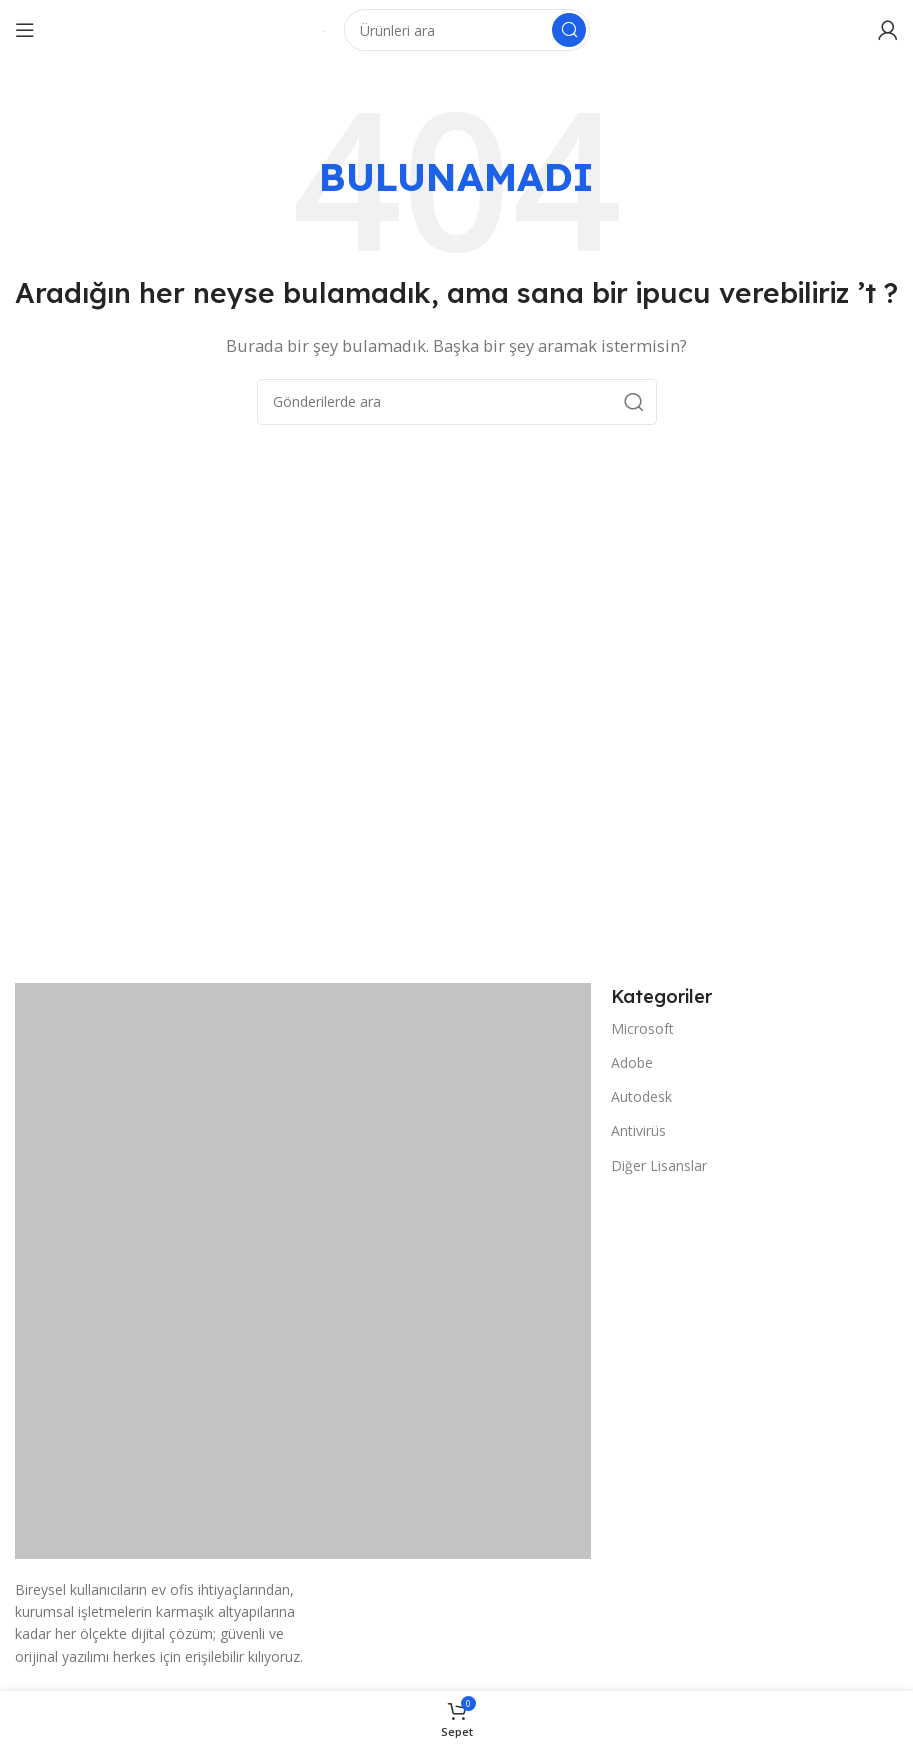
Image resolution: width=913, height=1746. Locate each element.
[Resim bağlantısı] (303, 1269)
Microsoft (642, 1028)
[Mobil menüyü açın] (25, 30)
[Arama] (467, 30)
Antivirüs (638, 1130)
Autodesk (641, 1096)
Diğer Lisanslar (659, 1165)
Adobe (632, 1062)
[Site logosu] (323, 30)
